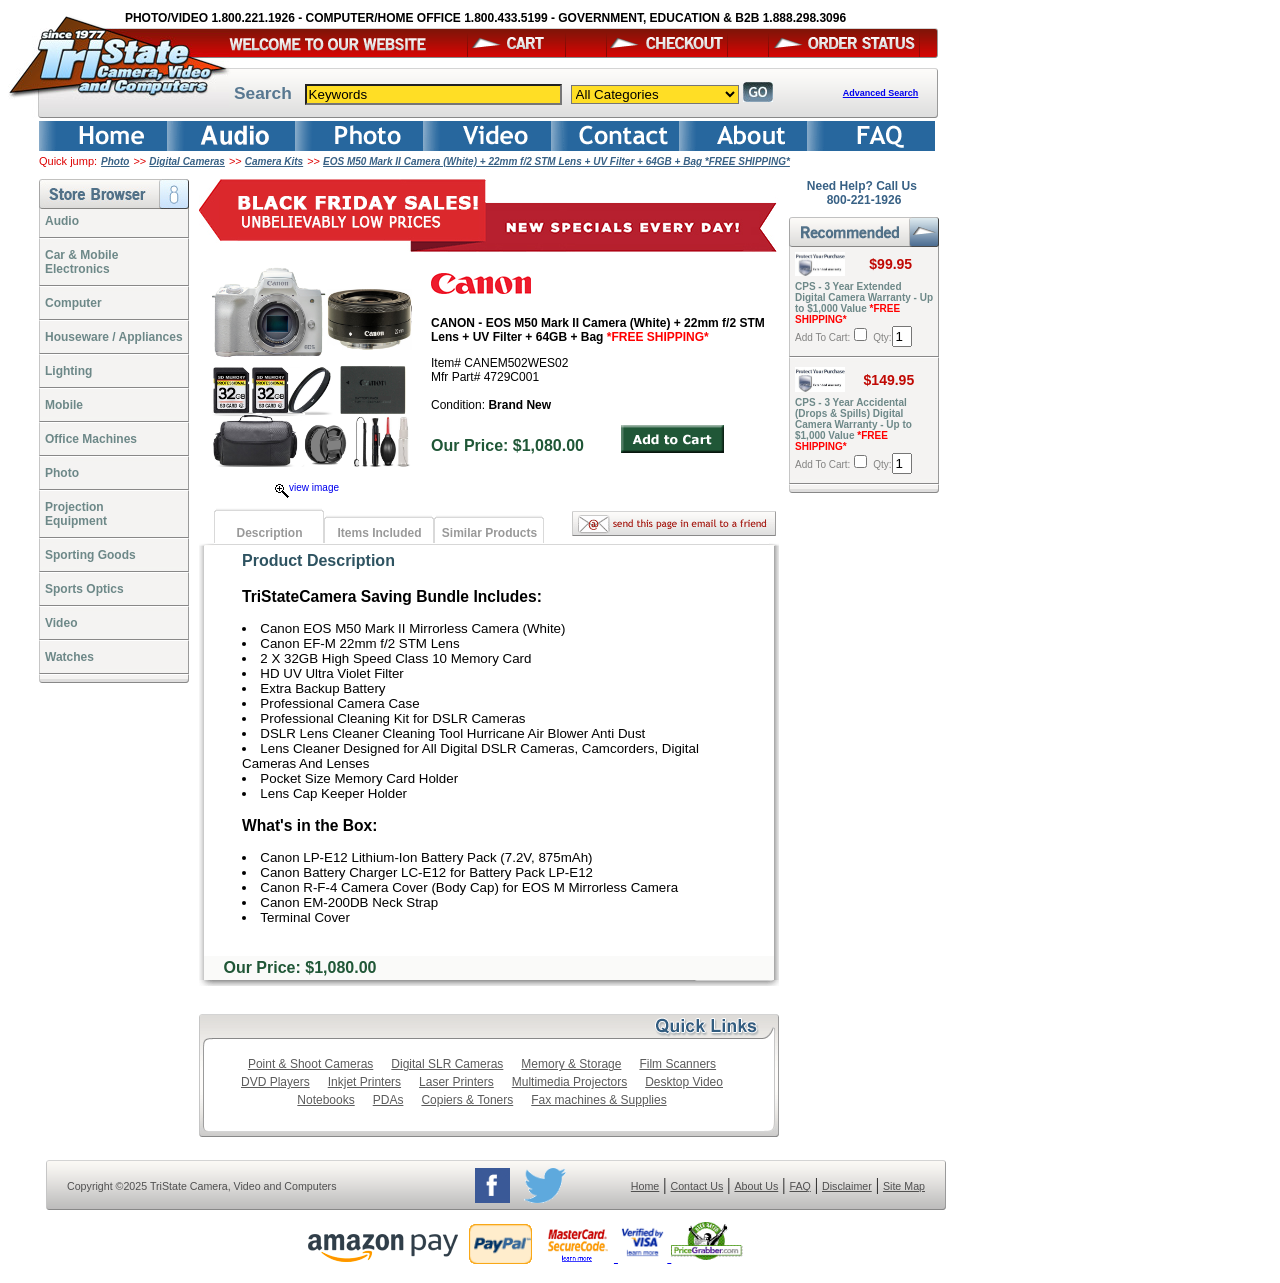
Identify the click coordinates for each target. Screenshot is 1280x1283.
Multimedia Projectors (569, 1082)
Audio (62, 221)
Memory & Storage (571, 1064)
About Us (756, 1186)
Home (645, 1186)
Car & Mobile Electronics (81, 262)
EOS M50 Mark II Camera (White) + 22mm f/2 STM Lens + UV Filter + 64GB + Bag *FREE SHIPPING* (556, 161)
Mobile (64, 405)
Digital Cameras (187, 161)
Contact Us (697, 1186)
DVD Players (275, 1082)
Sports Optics (84, 589)
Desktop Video (684, 1082)
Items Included (379, 533)
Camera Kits (274, 161)
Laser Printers (456, 1082)
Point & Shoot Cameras (310, 1064)
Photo (115, 161)
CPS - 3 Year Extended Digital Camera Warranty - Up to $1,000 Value (864, 303)
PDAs (388, 1100)
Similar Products (489, 533)
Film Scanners (677, 1064)
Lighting (68, 371)
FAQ (799, 1186)
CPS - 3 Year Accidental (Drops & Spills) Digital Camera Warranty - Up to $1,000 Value (853, 424)
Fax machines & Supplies (598, 1100)
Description (269, 533)
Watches (69, 657)
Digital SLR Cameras (447, 1064)
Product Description (318, 560)
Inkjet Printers (364, 1082)
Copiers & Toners (467, 1100)
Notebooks (325, 1100)
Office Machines (91, 439)
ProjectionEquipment (76, 514)
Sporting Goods (90, 555)
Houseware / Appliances (114, 337)
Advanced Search (881, 93)
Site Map (904, 1186)
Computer (73, 303)
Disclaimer (847, 1186)
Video (61, 623)
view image (307, 487)
